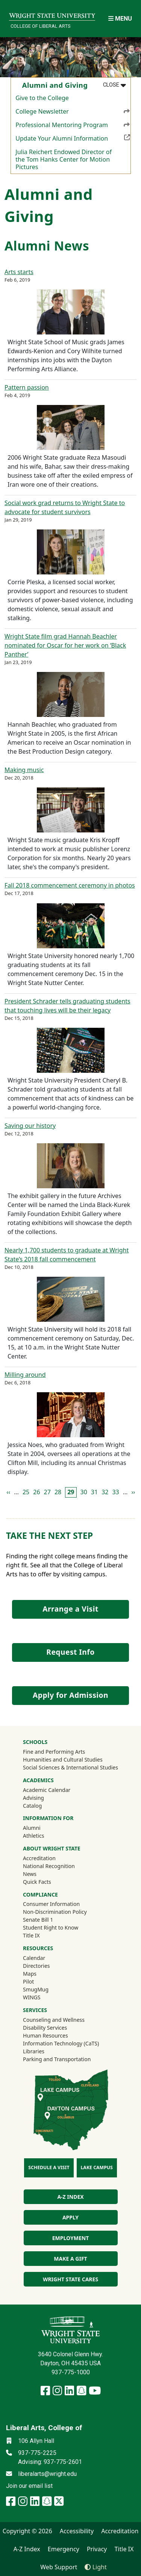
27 (47, 1492)
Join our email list (29, 2485)
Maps (29, 1973)
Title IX (31, 1935)
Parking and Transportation (57, 2059)
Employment (70, 2238)
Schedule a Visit (48, 2167)
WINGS (31, 1997)
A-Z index (70, 2196)
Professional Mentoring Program (72, 124)
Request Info (70, 1652)
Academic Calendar (46, 1789)
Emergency (63, 2549)
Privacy (97, 2549)
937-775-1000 (71, 2372)
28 (58, 1492)
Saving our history (30, 1126)
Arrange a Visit (70, 1609)
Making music (24, 770)
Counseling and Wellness (54, 2019)
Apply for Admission (70, 1695)
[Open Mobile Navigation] (120, 18)
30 (83, 1492)
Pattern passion (27, 387)
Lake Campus (97, 2167)
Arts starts (19, 272)
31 (94, 1492)
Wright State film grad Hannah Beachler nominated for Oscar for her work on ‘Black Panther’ (65, 645)
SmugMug (45, 1989)
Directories (36, 1965)
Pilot (28, 1981)
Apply (70, 2217)
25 (26, 1492)
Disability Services (45, 2027)
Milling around (25, 1374)
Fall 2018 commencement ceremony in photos (70, 885)
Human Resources (45, 2035)
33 (115, 1492)
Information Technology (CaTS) (61, 2043)
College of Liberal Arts (40, 26)
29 (70, 1492)
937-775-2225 (37, 2452)
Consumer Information (51, 1903)
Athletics (43, 1835)
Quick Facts (37, 1881)
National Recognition (49, 1866)
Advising (33, 1797)
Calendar (34, 1957)
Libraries (33, 2051)
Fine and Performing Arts (54, 1751)
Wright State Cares (70, 2279)
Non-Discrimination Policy (55, 1911)
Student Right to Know (50, 1927)
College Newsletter (72, 110)
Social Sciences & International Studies (70, 1767)
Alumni (42, 1827)
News (29, 1873)
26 (36, 1492)
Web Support (58, 2567)
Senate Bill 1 (38, 1919)
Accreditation (39, 1858)
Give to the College (42, 98)
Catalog (32, 1805)
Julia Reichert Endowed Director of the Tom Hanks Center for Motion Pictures (63, 159)
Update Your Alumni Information (72, 137)
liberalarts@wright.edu (47, 2473)
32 (105, 1492)
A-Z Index (27, 2549)
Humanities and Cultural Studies (63, 1759)
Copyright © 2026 (27, 2531)
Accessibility (77, 2531)
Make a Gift (70, 2258)
